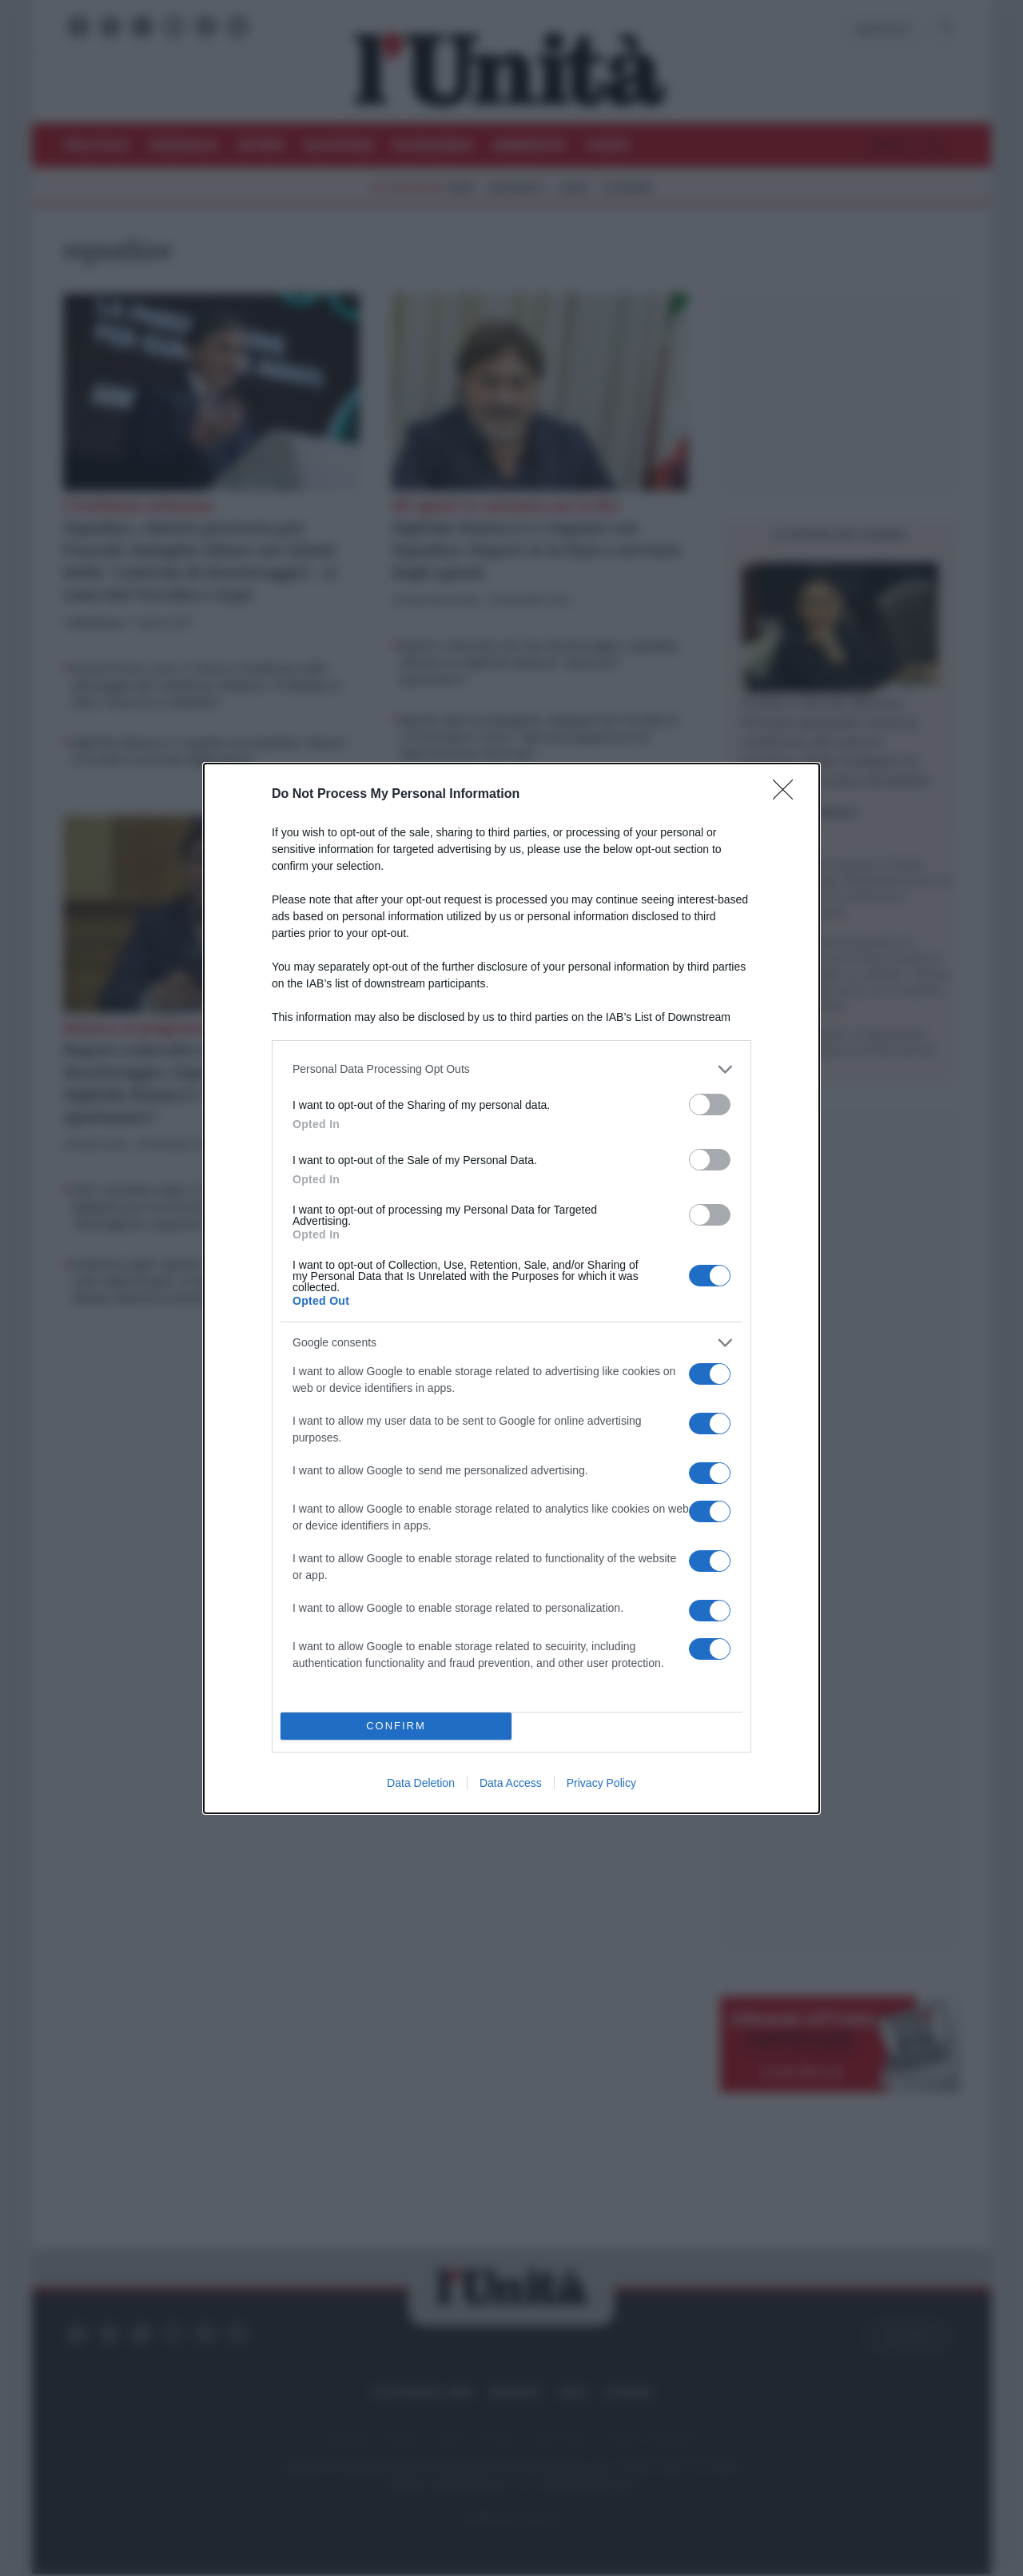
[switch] (709, 1104)
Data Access (511, 1782)
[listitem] (511, 1069)
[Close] (788, 795)
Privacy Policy (601, 1782)
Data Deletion (421, 1782)
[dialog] (511, 1288)
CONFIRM (396, 1726)
